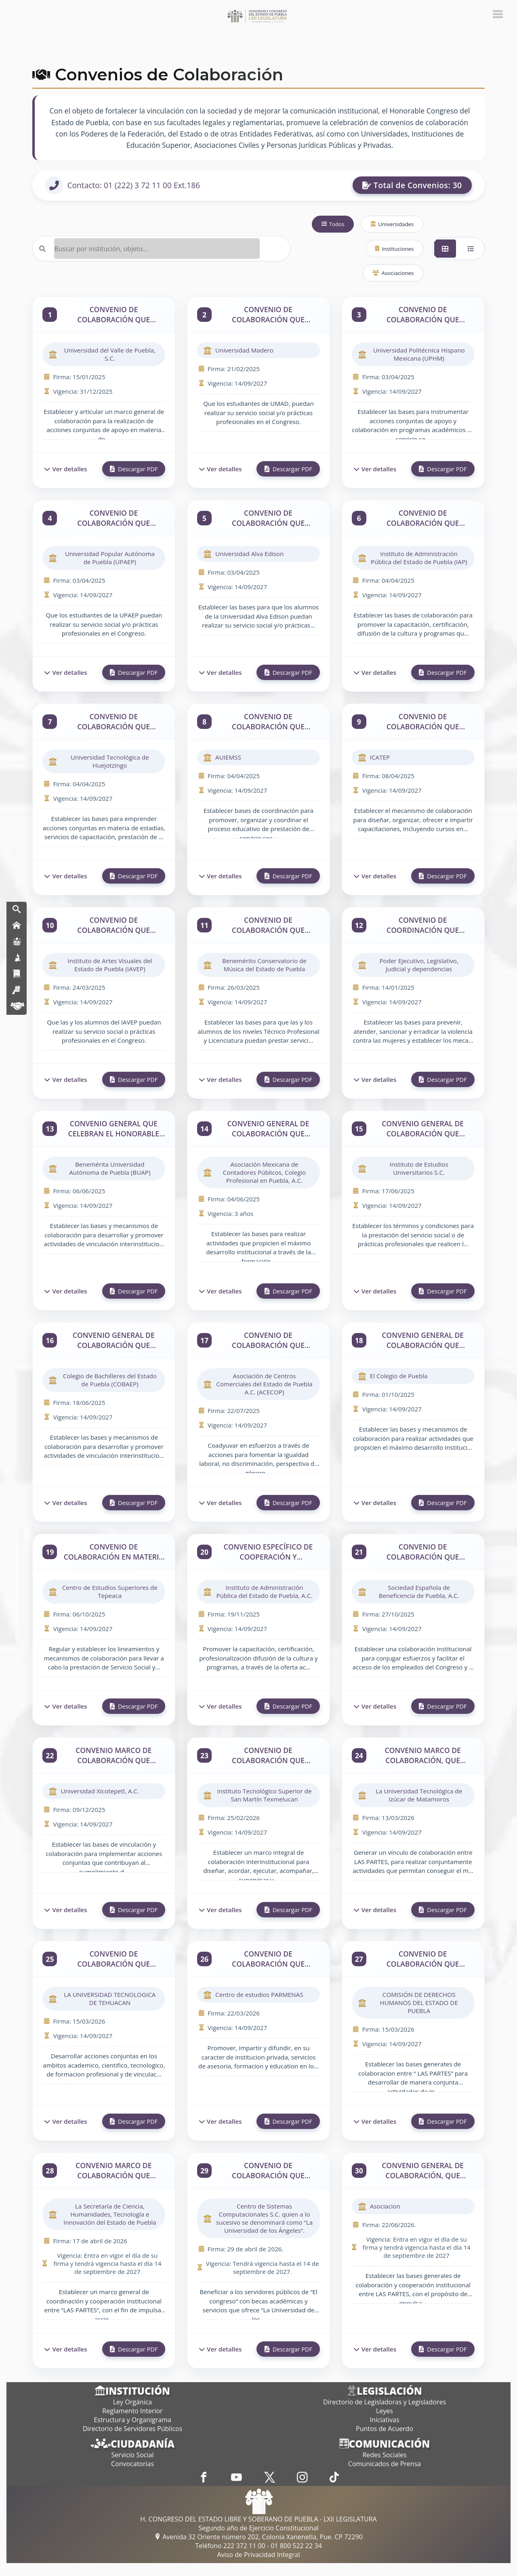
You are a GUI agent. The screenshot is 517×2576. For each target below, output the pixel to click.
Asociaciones (393, 273)
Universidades (392, 224)
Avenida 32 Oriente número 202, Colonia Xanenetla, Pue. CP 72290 (258, 2536)
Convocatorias (132, 2463)
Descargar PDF (134, 469)
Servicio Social (132, 2454)
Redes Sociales (384, 2454)
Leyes (384, 2410)
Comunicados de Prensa (384, 2463)
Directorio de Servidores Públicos (133, 2428)
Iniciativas (384, 2419)
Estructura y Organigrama (132, 2419)
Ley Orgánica (132, 2402)
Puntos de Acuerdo (384, 2428)
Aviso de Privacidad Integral (258, 2554)
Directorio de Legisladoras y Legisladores (384, 2402)
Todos (333, 224)
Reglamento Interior (132, 2410)
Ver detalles (65, 469)
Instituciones (394, 248)
